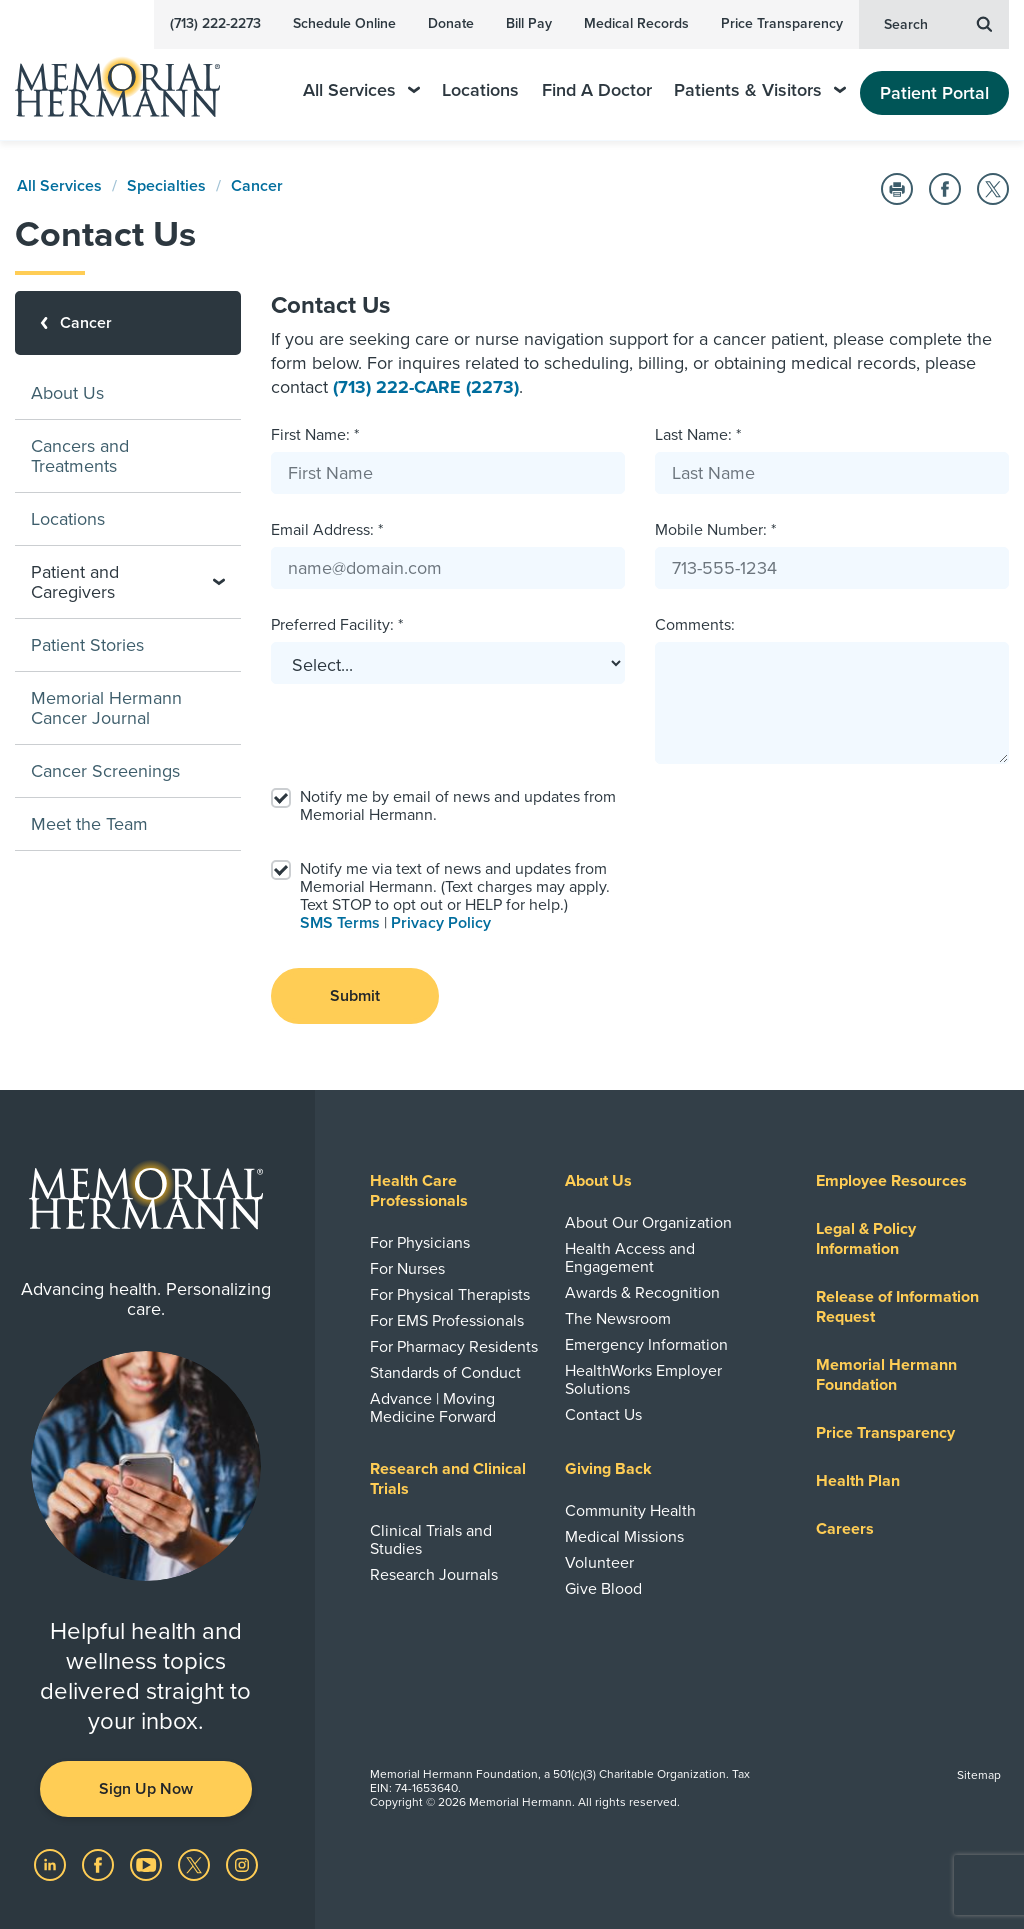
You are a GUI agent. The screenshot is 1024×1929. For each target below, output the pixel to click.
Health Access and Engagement (630, 1258)
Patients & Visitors (760, 90)
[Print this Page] (897, 189)
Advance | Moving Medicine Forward (433, 1408)
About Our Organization (648, 1223)
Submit (355, 996)
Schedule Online (344, 23)
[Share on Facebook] (945, 189)
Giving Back (608, 1469)
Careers (845, 1529)
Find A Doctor (597, 90)
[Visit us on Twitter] (196, 1864)
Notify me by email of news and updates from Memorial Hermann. (458, 806)
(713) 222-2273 (215, 23)
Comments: (695, 625)
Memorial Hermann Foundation (886, 1375)
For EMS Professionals (447, 1321)
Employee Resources (891, 1181)
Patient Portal (934, 93)
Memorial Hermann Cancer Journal (106, 708)
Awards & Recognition (642, 1293)
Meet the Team (89, 824)
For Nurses (407, 1269)
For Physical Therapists (450, 1295)
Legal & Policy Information (866, 1239)
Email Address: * (327, 530)
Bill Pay (529, 23)
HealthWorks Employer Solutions (643, 1380)
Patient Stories (87, 645)
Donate (451, 23)
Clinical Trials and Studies (431, 1540)
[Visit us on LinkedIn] (52, 1864)
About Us (67, 393)
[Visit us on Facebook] (100, 1864)
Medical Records (636, 23)
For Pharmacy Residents (454, 1347)
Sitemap (979, 1775)
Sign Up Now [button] (146, 1789)
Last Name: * (698, 435)
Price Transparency (782, 23)
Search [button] (938, 23)
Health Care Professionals (419, 1191)
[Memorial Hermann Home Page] (131, 78)
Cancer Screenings (105, 771)
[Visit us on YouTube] (148, 1864)
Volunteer (599, 1563)
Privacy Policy (441, 923)
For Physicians (420, 1243)
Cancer (257, 186)
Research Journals (434, 1575)
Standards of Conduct (445, 1373)
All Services (361, 90)
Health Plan (858, 1481)
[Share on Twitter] (993, 189)
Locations (480, 90)
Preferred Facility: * (337, 625)
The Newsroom (618, 1319)
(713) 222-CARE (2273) (426, 387)
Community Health (630, 1511)
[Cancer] (128, 323)
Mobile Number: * (715, 530)
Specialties (166, 186)
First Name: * (315, 435)
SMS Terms (340, 923)
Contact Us (603, 1415)
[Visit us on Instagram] (242, 1864)
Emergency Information (646, 1345)
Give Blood (603, 1589)
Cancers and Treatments (80, 456)
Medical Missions (624, 1537)
